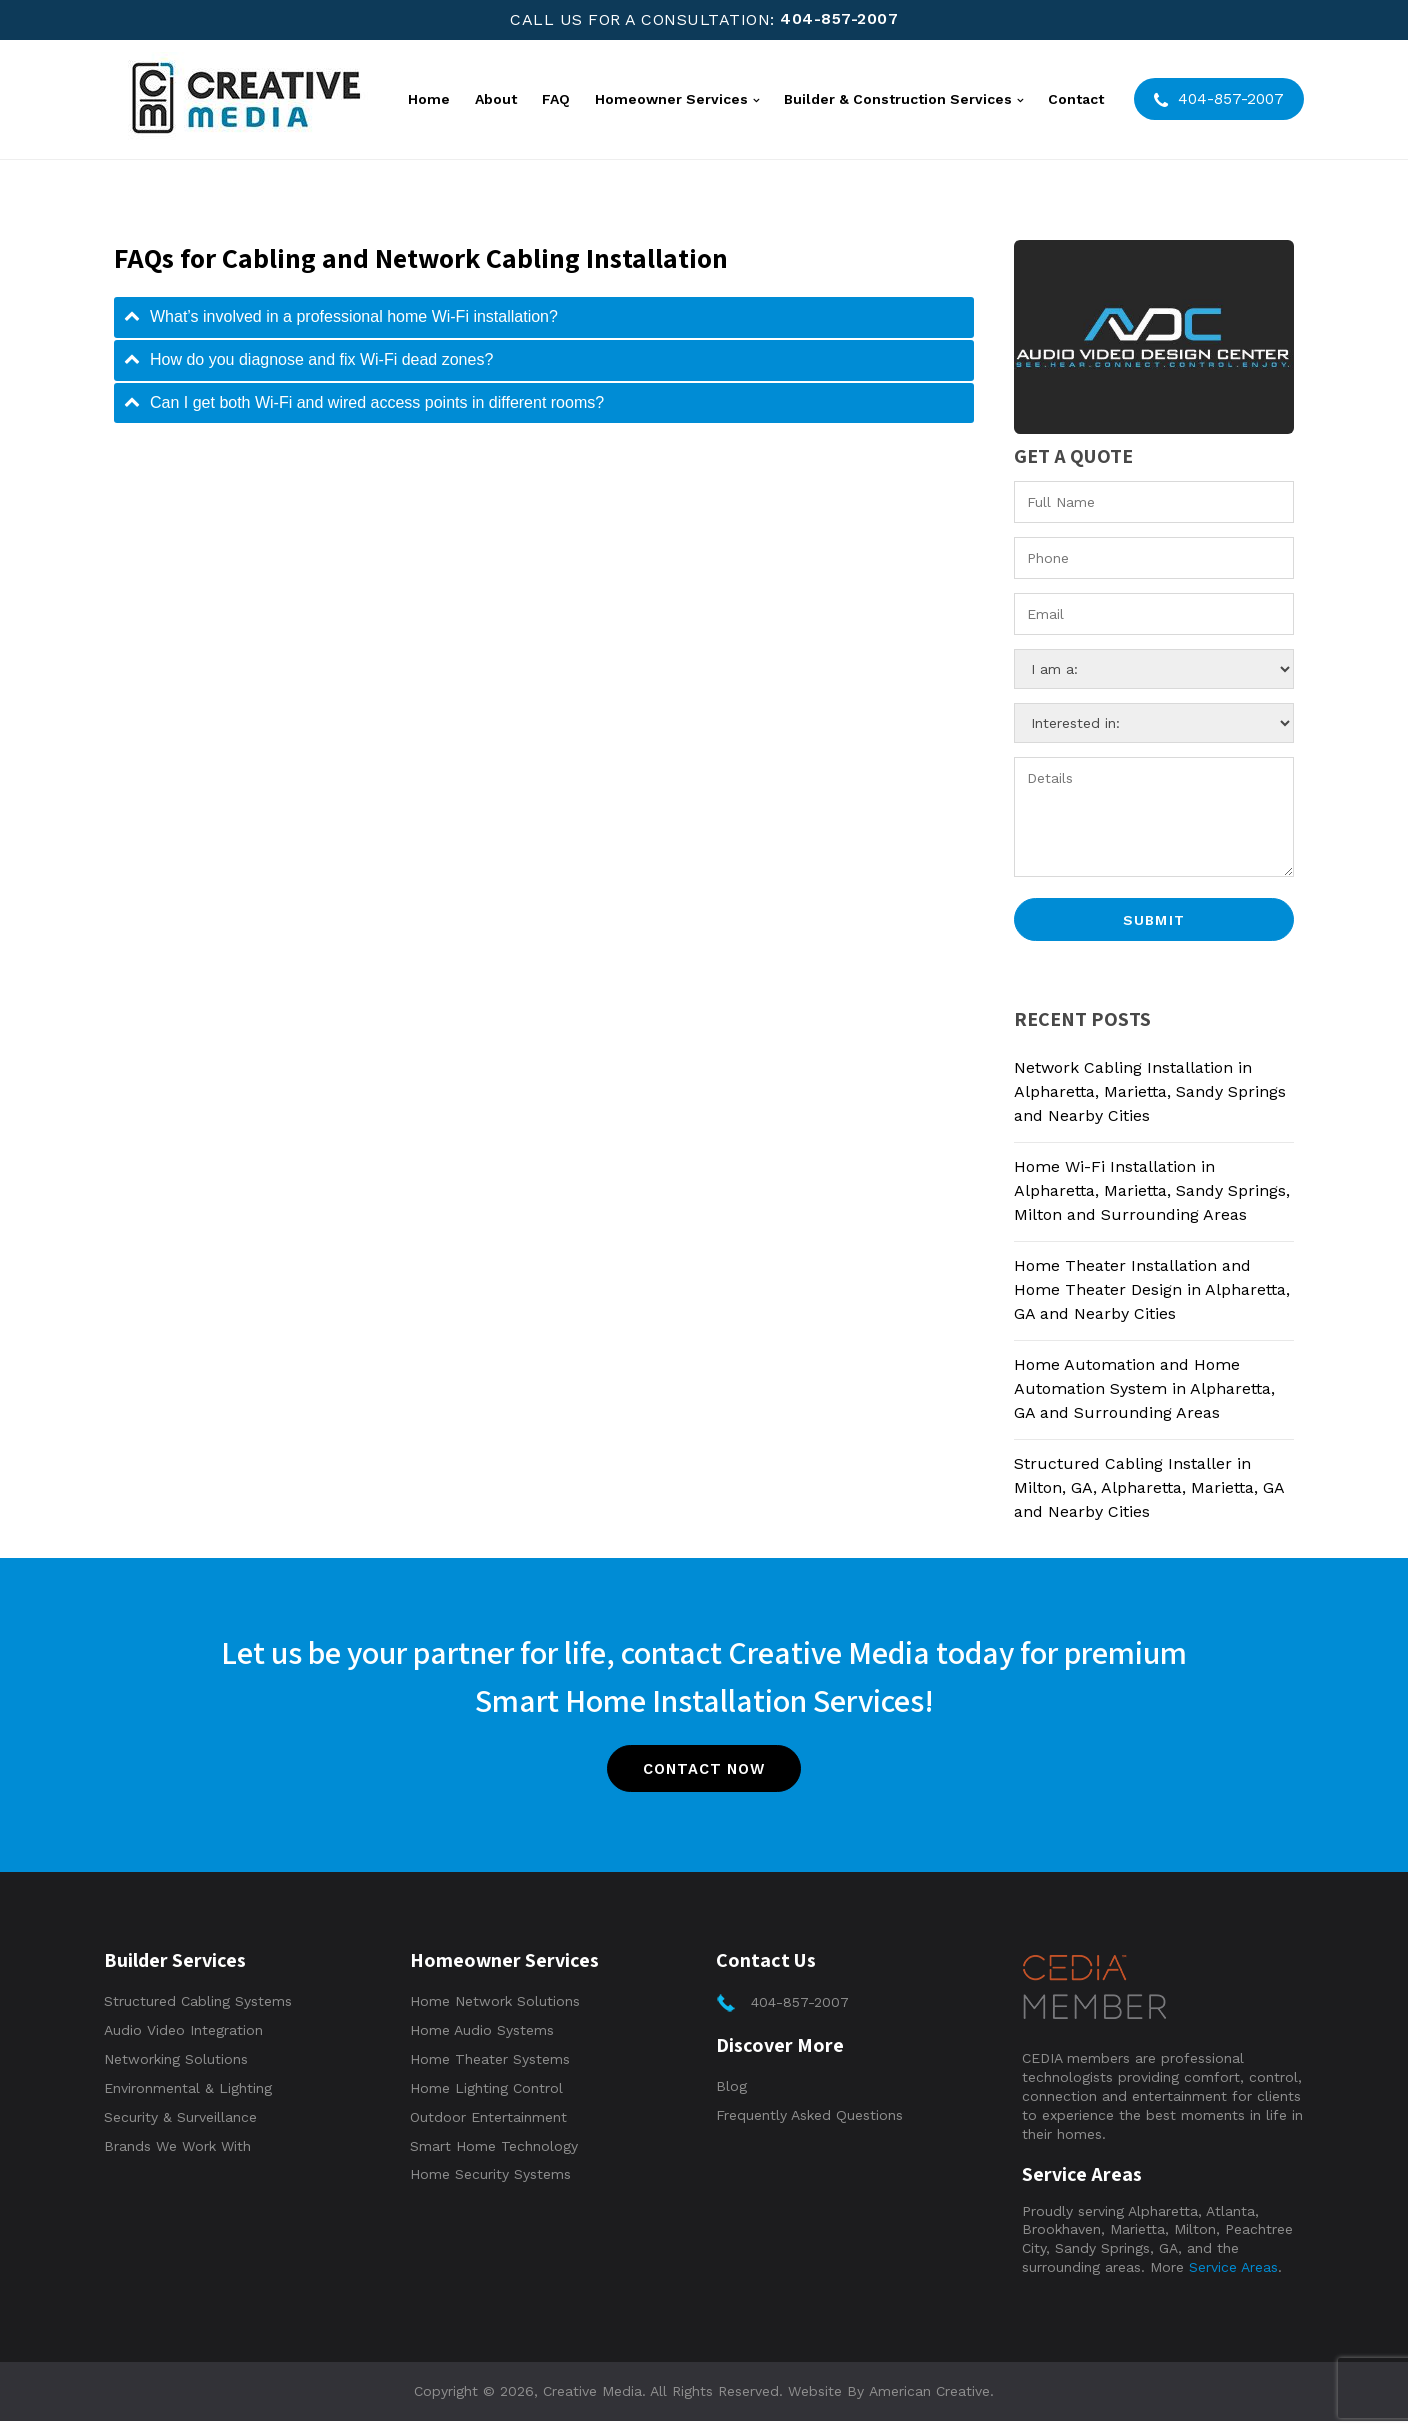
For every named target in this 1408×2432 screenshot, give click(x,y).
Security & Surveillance (180, 2128)
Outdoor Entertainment (488, 2128)
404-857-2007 (839, 19)
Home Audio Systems (482, 2041)
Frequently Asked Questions (809, 2126)
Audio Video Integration (183, 2041)
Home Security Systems (490, 2185)
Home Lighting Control (486, 2099)
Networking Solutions (176, 2070)
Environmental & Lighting (188, 2099)
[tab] (544, 317)
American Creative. (931, 2402)
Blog (731, 2097)
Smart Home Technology (494, 2157)
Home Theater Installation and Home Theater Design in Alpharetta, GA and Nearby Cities (1152, 1290)
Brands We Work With (177, 2157)
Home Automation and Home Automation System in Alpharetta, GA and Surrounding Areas (1144, 1389)
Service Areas (1233, 2278)
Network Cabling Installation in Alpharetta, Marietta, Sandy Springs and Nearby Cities (1150, 1092)
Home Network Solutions (495, 2012)
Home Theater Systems (490, 2070)
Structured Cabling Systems (198, 2012)
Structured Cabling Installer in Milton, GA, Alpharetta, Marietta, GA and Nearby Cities (1149, 1488)
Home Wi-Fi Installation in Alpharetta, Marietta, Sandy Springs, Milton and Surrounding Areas (1152, 1191)
